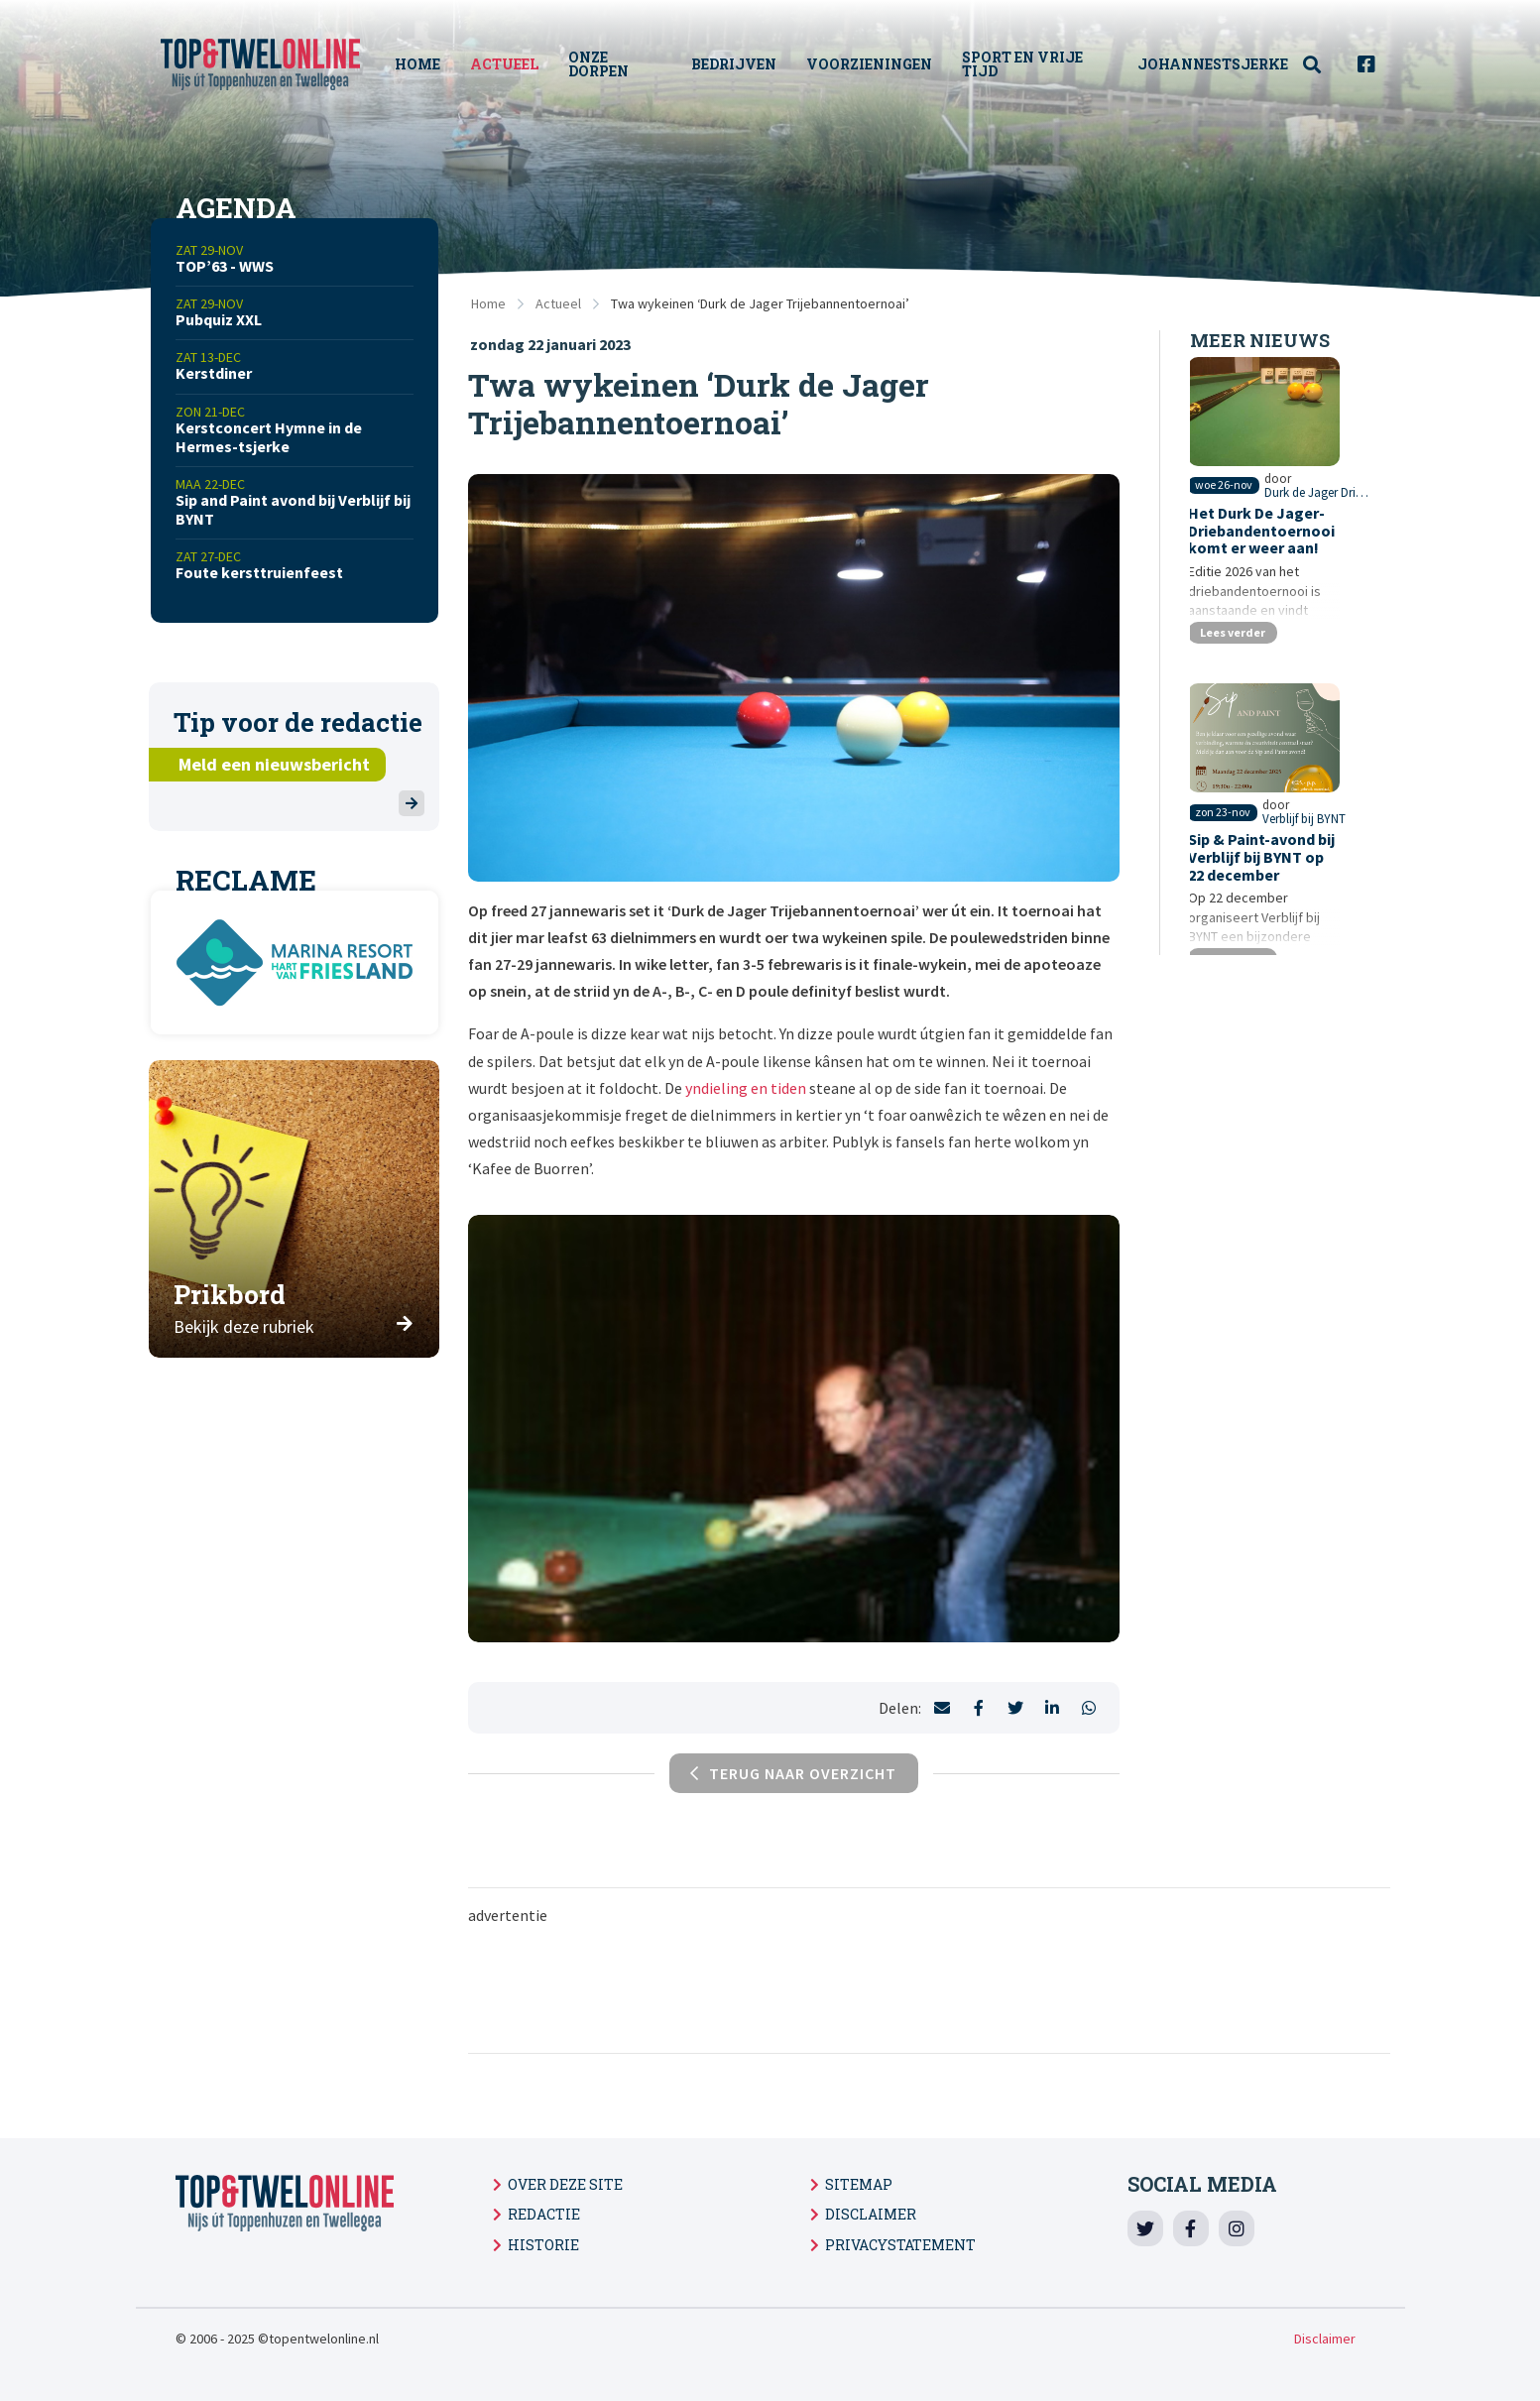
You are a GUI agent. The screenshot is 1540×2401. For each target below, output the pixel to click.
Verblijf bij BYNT (1335, 882)
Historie (543, 2244)
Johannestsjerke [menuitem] (1212, 64)
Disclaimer (870, 2214)
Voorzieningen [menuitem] (875, 64)
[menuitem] (1323, 65)
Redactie (544, 2214)
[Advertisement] (929, 1987)
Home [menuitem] (427, 64)
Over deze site (565, 2184)
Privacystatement (900, 2244)
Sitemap (858, 2184)
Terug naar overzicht (793, 1773)
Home (488, 303)
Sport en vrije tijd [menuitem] (1028, 64)
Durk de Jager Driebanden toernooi (1320, 530)
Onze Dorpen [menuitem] (608, 64)
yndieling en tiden (745, 1088)
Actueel (558, 303)
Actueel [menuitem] (514, 64)
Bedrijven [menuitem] (739, 64)
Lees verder (1237, 668)
